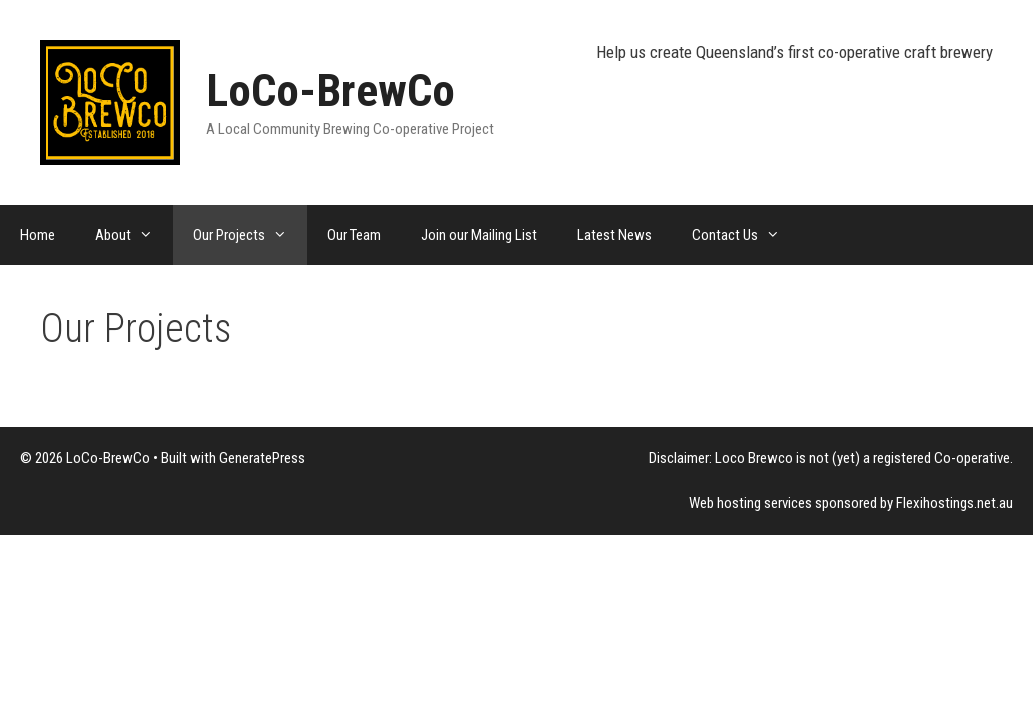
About (134, 235)
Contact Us (746, 235)
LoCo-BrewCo (330, 90)
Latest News (614, 235)
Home (37, 235)
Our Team (354, 235)
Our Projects (250, 235)
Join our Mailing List (479, 235)
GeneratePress (262, 458)
